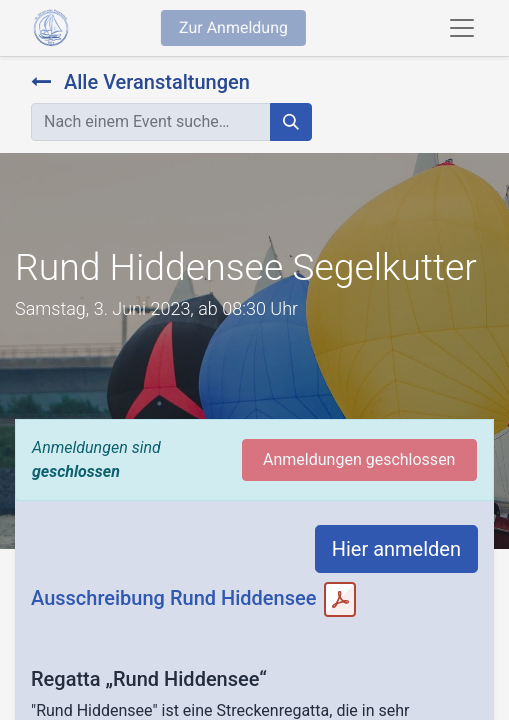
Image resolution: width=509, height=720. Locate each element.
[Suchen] (291, 122)
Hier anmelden (396, 549)
